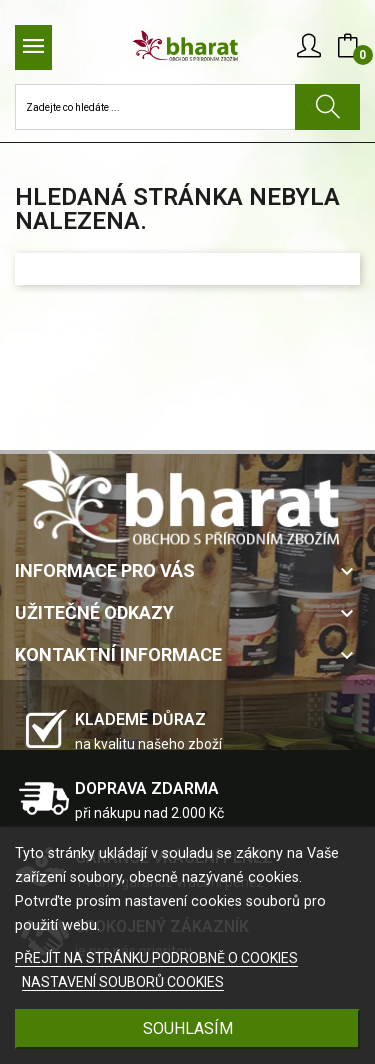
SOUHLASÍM (188, 1028)
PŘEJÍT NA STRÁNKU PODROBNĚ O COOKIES (156, 958)
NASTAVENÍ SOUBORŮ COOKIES (123, 982)
